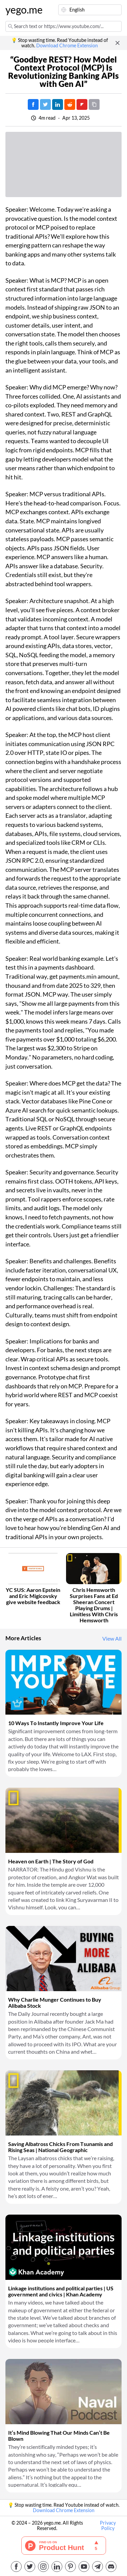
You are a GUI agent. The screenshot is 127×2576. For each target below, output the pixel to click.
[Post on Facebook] (33, 104)
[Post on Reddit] (69, 104)
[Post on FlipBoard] (82, 104)
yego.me (21, 10)
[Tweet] (45, 104)
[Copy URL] (94, 104)
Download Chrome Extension (67, 45)
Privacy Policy (108, 2525)
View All (112, 1639)
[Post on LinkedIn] (57, 104)
